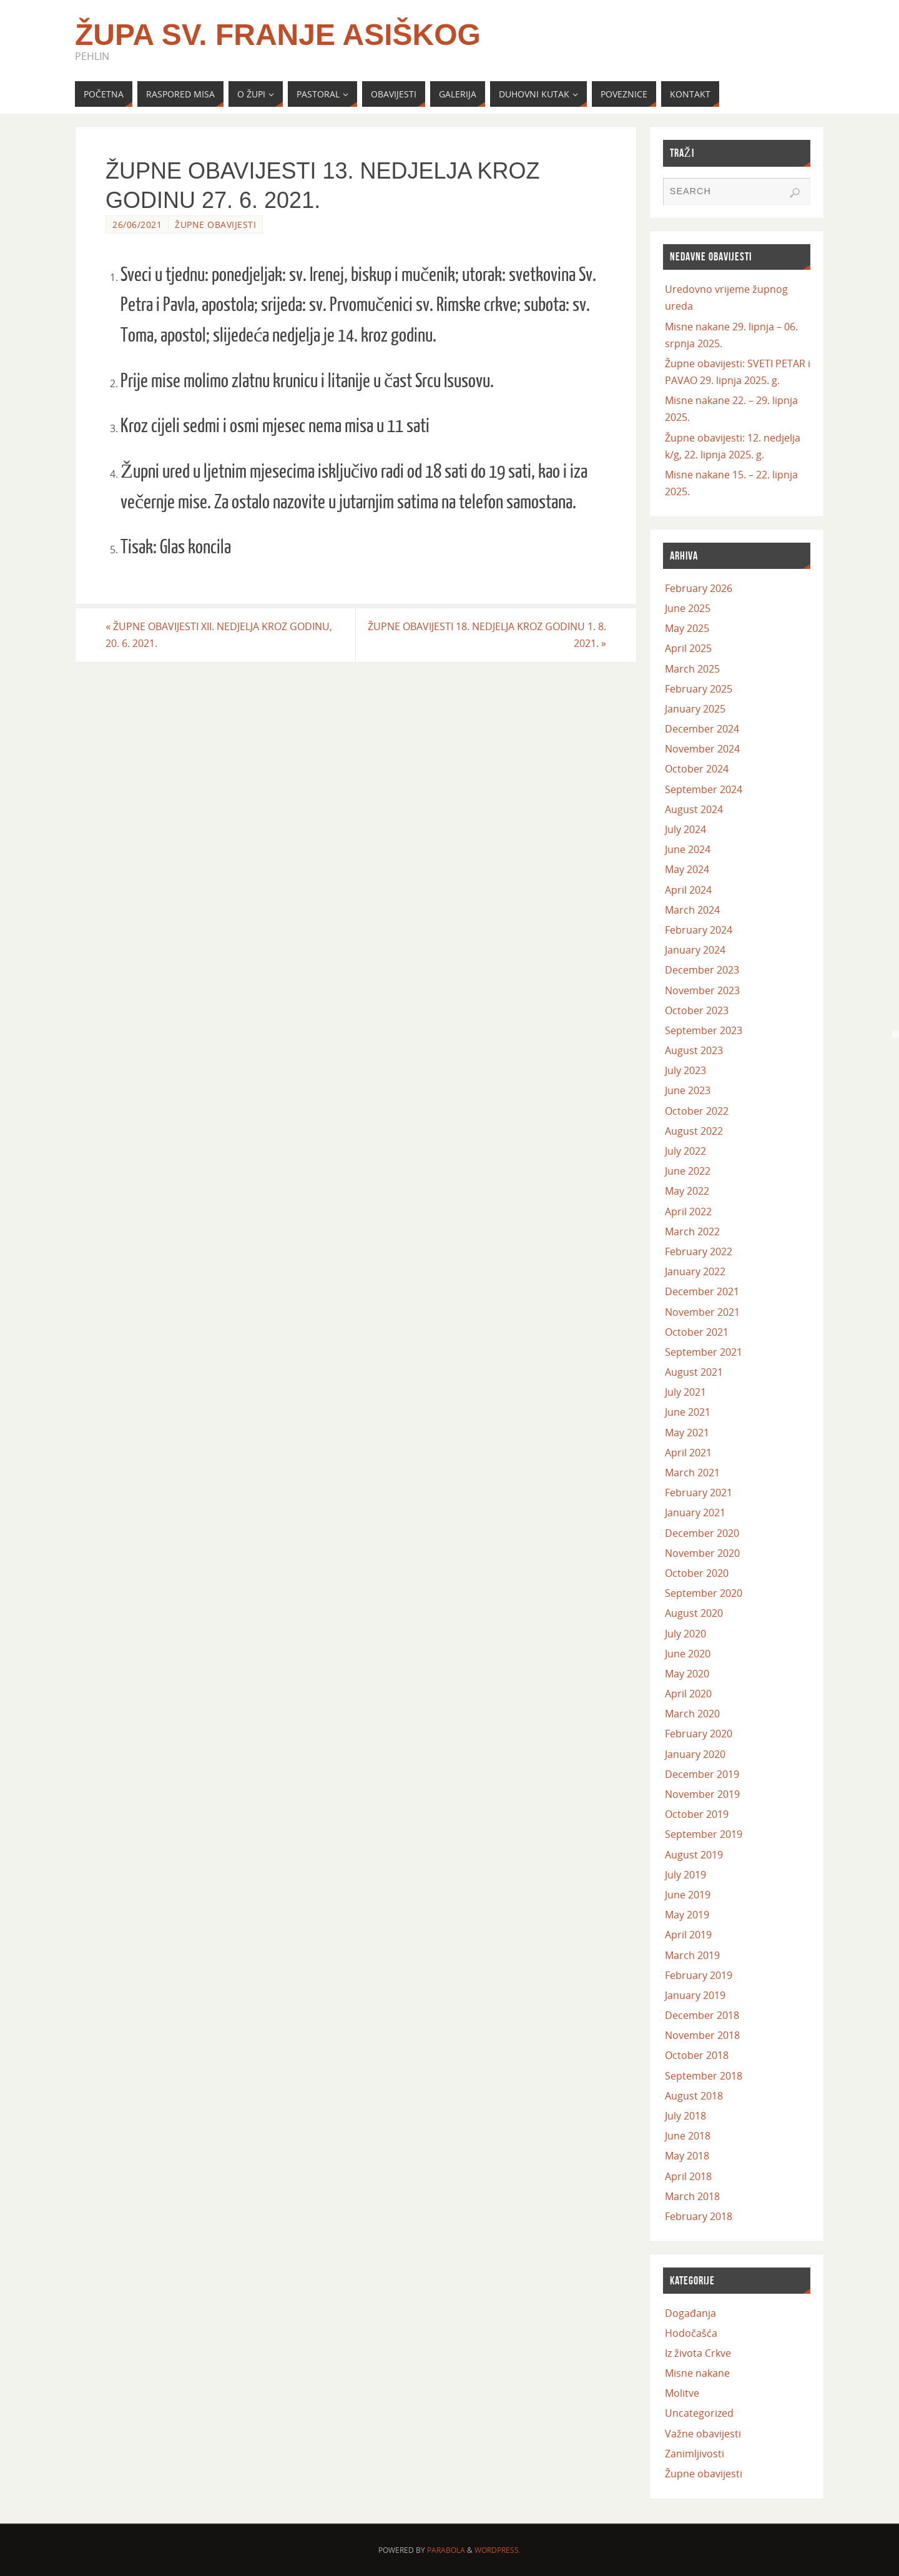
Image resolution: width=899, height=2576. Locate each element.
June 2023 (687, 1090)
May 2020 (687, 1673)
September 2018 (703, 2076)
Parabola (446, 2550)
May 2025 (687, 628)
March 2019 (692, 1955)
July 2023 (685, 1070)
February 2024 (698, 930)
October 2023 (697, 1010)
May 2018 (687, 2156)
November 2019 (702, 1794)
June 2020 (687, 1654)
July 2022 (685, 1151)
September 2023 (703, 1030)
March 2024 (692, 910)
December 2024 (702, 729)
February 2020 (698, 1733)
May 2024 (687, 869)
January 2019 (695, 1995)
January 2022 (695, 1271)
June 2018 (687, 2136)
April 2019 (688, 1935)
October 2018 (697, 2055)
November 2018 (702, 2035)
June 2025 (687, 608)
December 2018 (702, 2015)
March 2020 (692, 1713)
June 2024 (687, 849)
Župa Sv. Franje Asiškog (278, 35)
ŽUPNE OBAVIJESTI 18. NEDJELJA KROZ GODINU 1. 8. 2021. (487, 634)
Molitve (682, 2393)
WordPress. (497, 2550)
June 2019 (687, 1895)
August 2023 (694, 1050)
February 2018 (698, 2216)
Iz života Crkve (698, 2353)
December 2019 (702, 1774)
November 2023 (702, 990)
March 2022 (692, 1231)
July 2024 (685, 829)
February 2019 (698, 1975)
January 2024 (695, 950)
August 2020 (694, 1613)
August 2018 (694, 2096)
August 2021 (694, 1372)
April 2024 (688, 890)
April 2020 (688, 1693)
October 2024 (697, 769)
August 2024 (694, 809)
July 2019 (685, 1875)
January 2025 (695, 709)
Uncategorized (699, 2413)
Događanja (690, 2313)
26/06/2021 (137, 224)
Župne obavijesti (215, 224)
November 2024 (702, 749)
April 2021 (688, 1452)
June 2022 (687, 1171)
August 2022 (694, 1131)
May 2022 (687, 1191)
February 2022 (698, 1251)
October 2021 (697, 1332)
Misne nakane (697, 2373)
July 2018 (685, 2116)
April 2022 (688, 1211)
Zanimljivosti (694, 2453)
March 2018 (692, 2196)
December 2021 (702, 1291)
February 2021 (698, 1492)
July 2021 (685, 1392)
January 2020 (695, 1754)
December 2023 (702, 970)
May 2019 (687, 1915)
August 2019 (694, 1855)
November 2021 (702, 1312)
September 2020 (703, 1593)
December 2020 (702, 1533)
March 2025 (692, 669)
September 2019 (703, 1834)
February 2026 (698, 588)
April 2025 (688, 648)
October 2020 (697, 1573)
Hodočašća (691, 2333)
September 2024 (703, 789)
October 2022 (697, 1111)
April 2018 (688, 2176)
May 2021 (687, 1432)
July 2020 (685, 1634)
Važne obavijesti (703, 2433)
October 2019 (697, 1814)
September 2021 (703, 1352)
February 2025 (698, 689)
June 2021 (687, 1412)
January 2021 (695, 1512)
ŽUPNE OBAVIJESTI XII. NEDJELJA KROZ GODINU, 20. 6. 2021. (219, 634)
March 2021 (692, 1472)
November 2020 (702, 1553)
